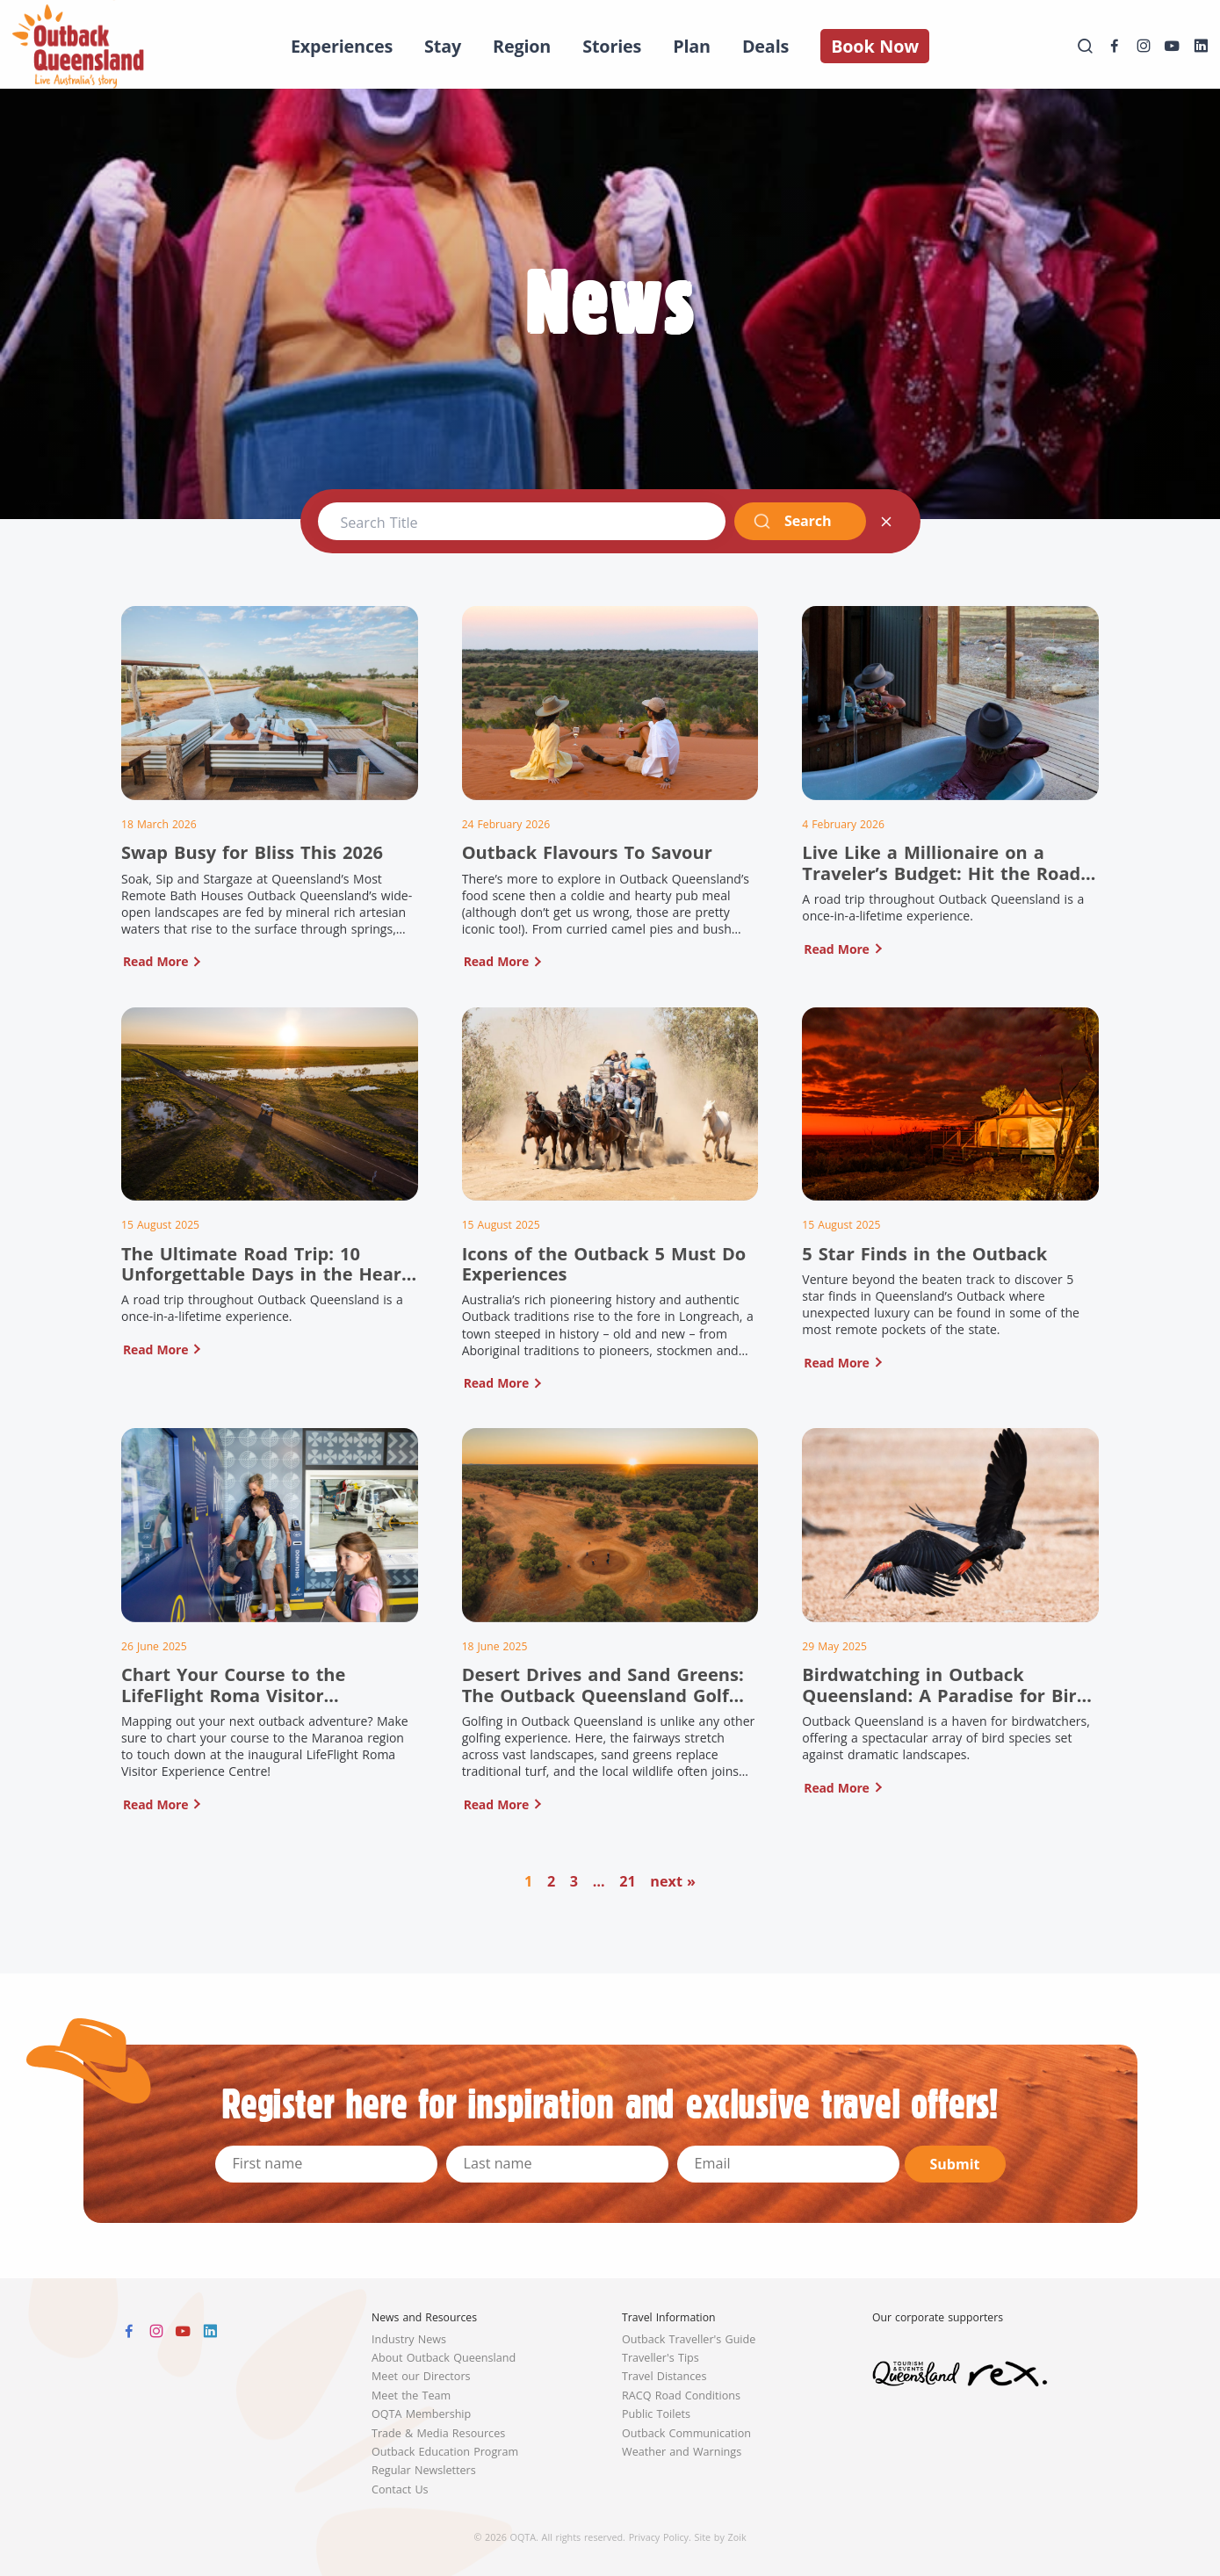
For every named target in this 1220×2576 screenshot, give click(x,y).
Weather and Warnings (681, 2451)
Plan (692, 46)
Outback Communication (686, 2433)
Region (522, 46)
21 (627, 1881)
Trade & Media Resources (438, 2433)
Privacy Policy (659, 2537)
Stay (442, 46)
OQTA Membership (421, 2413)
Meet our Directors (421, 2376)
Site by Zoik (721, 2537)
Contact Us (400, 2489)
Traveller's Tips (660, 2357)
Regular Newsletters (424, 2470)
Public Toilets (656, 2413)
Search (792, 520)
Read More (155, 961)
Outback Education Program (445, 2451)
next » (673, 1881)
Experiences (342, 46)
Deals (765, 46)
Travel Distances (664, 2376)
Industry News (409, 2339)
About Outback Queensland (444, 2357)
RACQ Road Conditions (681, 2395)
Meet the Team (411, 2395)
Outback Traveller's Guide (688, 2339)
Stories (611, 46)
